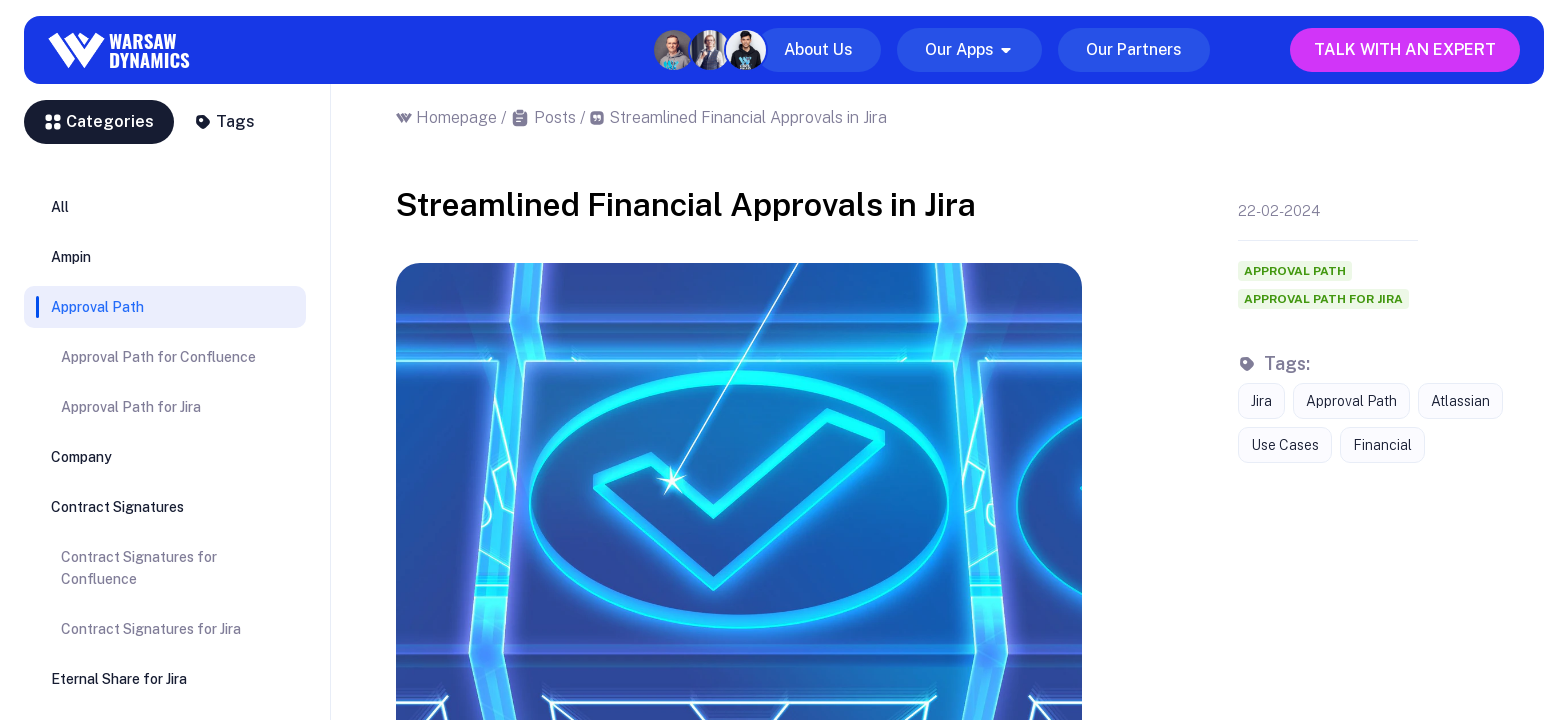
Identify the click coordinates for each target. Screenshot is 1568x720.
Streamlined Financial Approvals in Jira (748, 117)
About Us (818, 49)
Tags (224, 121)
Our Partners (1134, 49)
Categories (99, 121)
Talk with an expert (1405, 49)
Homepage (456, 117)
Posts (555, 117)
